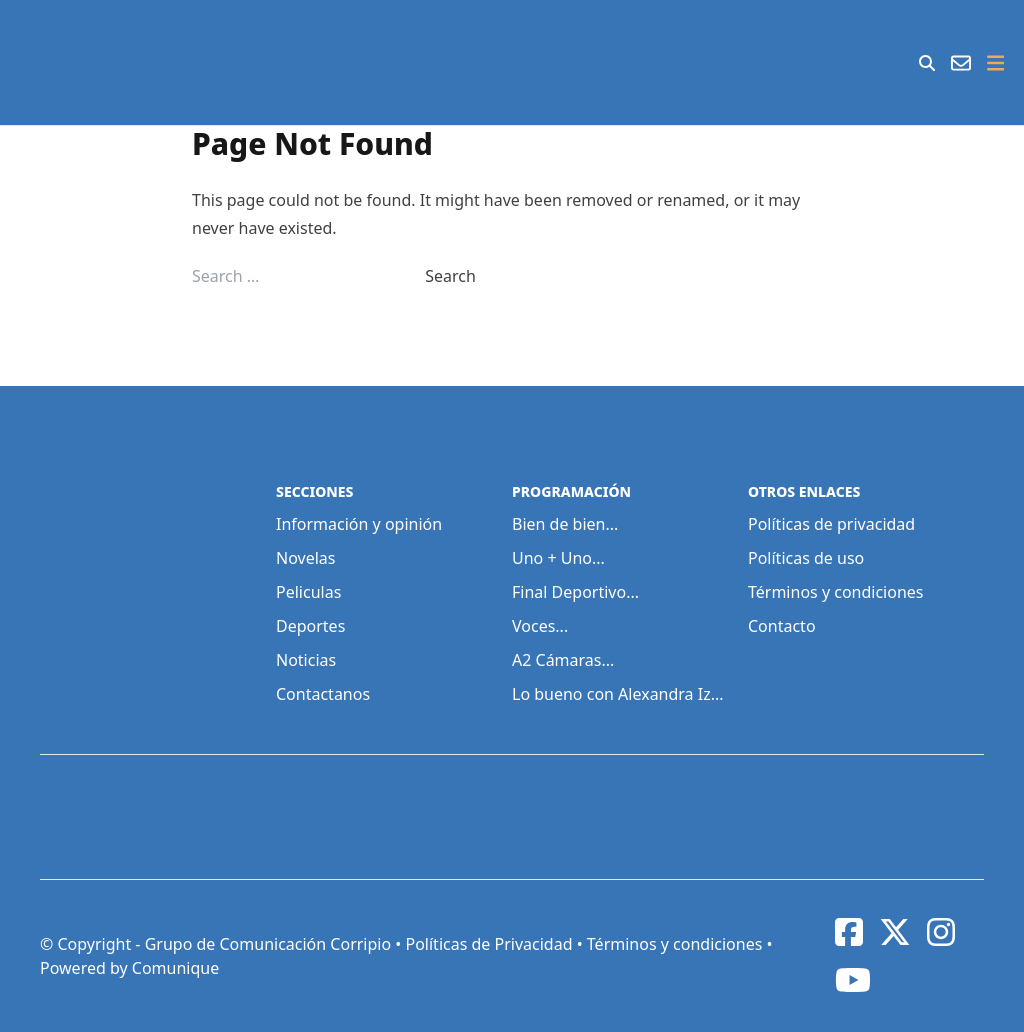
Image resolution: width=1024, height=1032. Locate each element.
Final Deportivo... (575, 592)
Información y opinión (359, 524)
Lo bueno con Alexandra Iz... (618, 694)
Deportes (310, 626)
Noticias (306, 660)
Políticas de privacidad (831, 524)
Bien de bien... (565, 524)
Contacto (782, 626)
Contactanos (323, 694)
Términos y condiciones (836, 592)
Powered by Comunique (129, 968)
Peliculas (308, 592)
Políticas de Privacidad (488, 944)
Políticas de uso (806, 558)
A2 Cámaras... (563, 660)
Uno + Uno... (558, 558)
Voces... (540, 626)
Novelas (305, 558)
